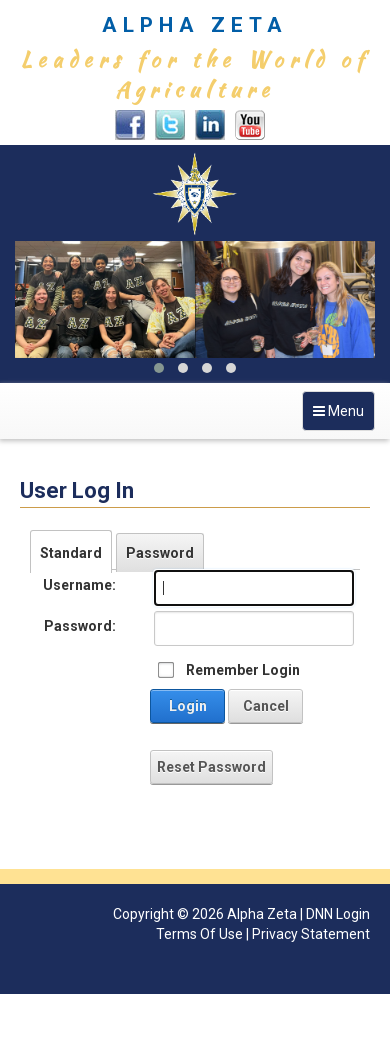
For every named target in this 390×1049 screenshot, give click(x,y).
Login (188, 706)
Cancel (266, 706)
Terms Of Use (199, 934)
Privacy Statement (311, 934)
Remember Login (243, 670)
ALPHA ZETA (195, 25)
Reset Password (211, 767)
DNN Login (338, 914)
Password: (80, 626)
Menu (343, 415)
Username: (79, 585)
